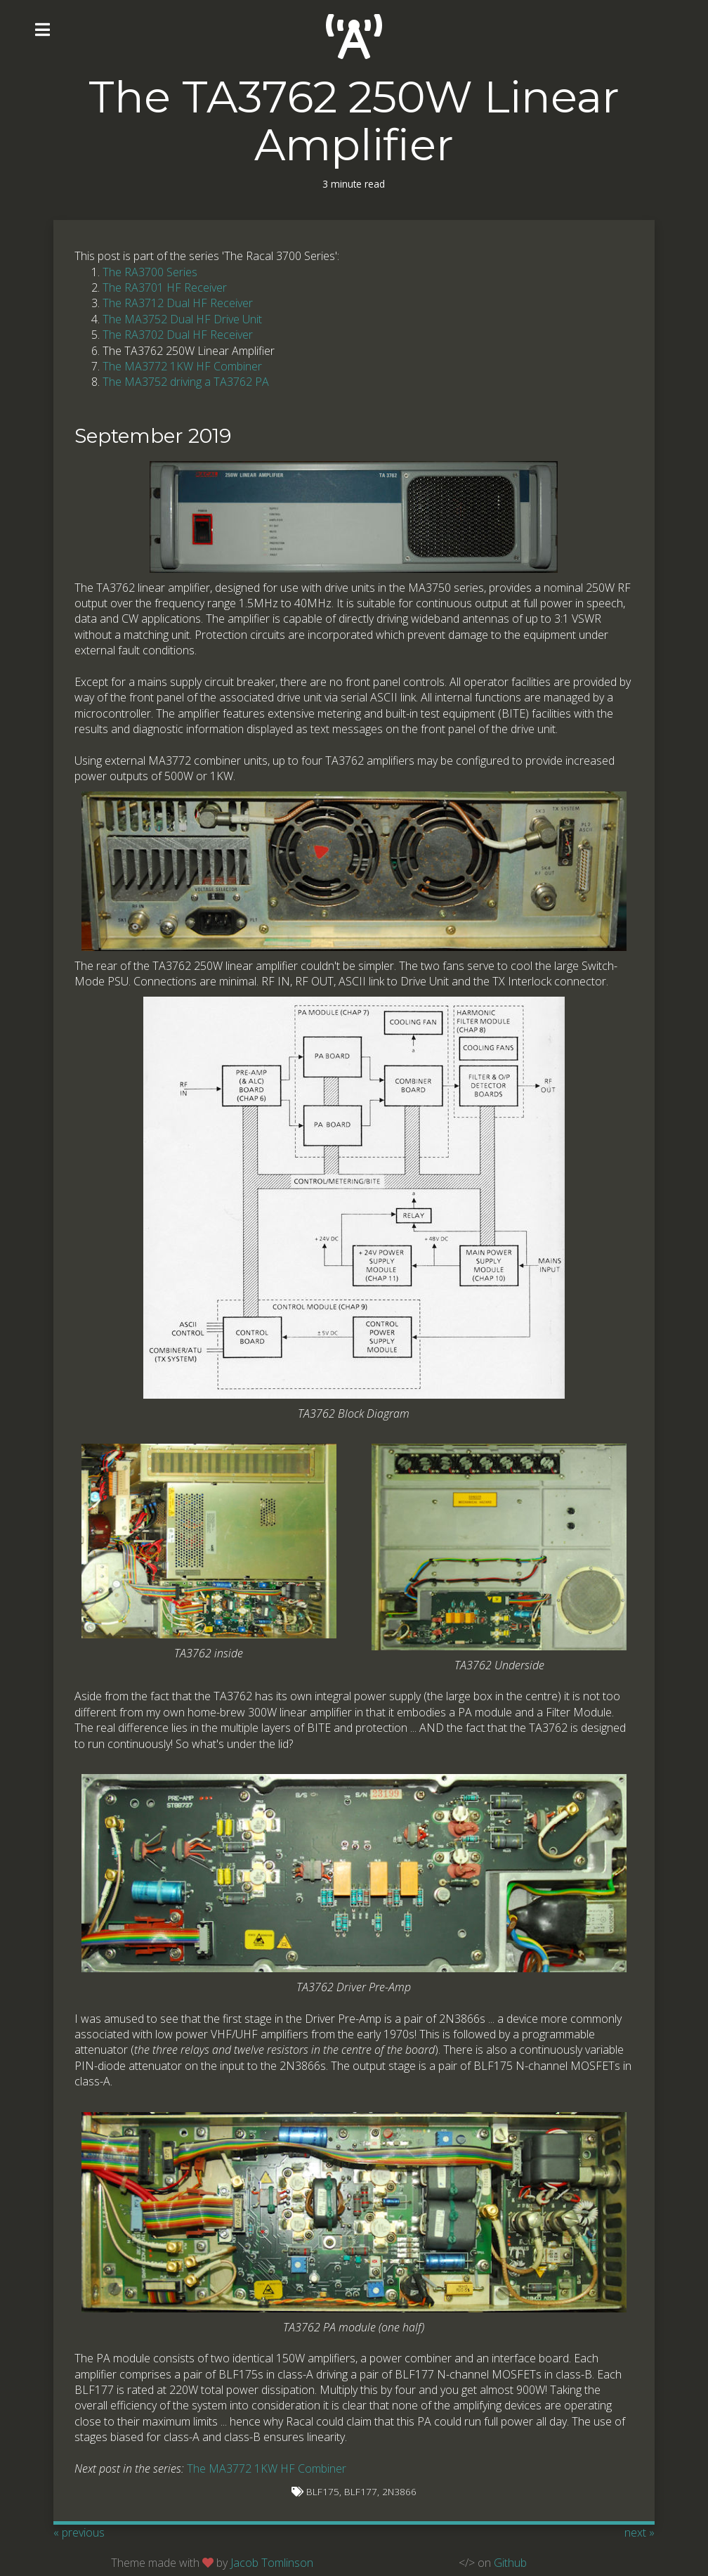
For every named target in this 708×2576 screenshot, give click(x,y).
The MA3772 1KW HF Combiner (182, 366)
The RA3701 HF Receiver (165, 287)
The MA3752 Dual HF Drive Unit (182, 319)
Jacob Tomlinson (271, 2562)
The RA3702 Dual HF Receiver (178, 334)
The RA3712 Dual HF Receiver (178, 303)
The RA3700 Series (150, 272)
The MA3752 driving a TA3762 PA (186, 381)
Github (510, 2562)
